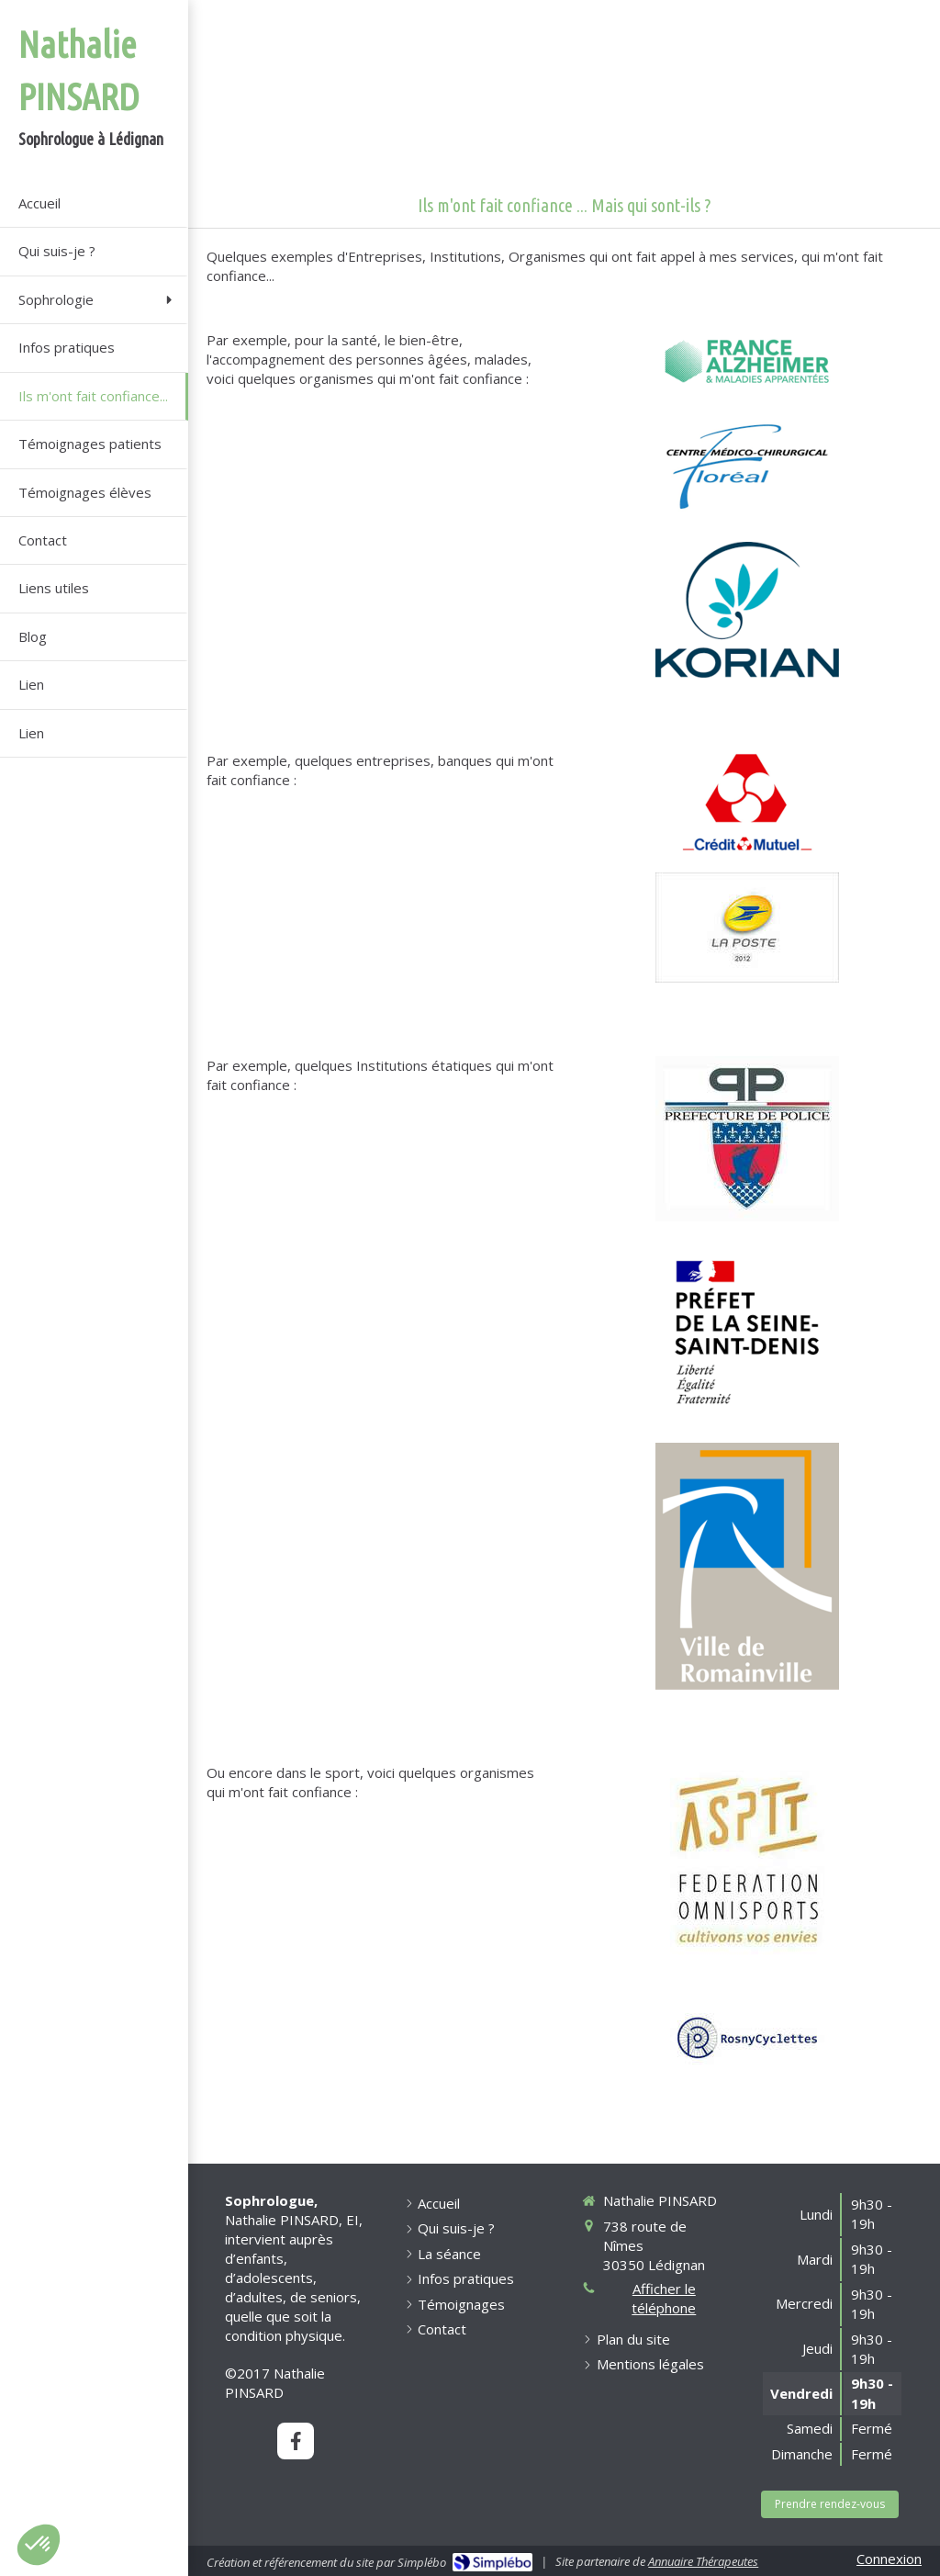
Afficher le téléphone (664, 2298)
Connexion (889, 2558)
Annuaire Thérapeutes (703, 2561)
